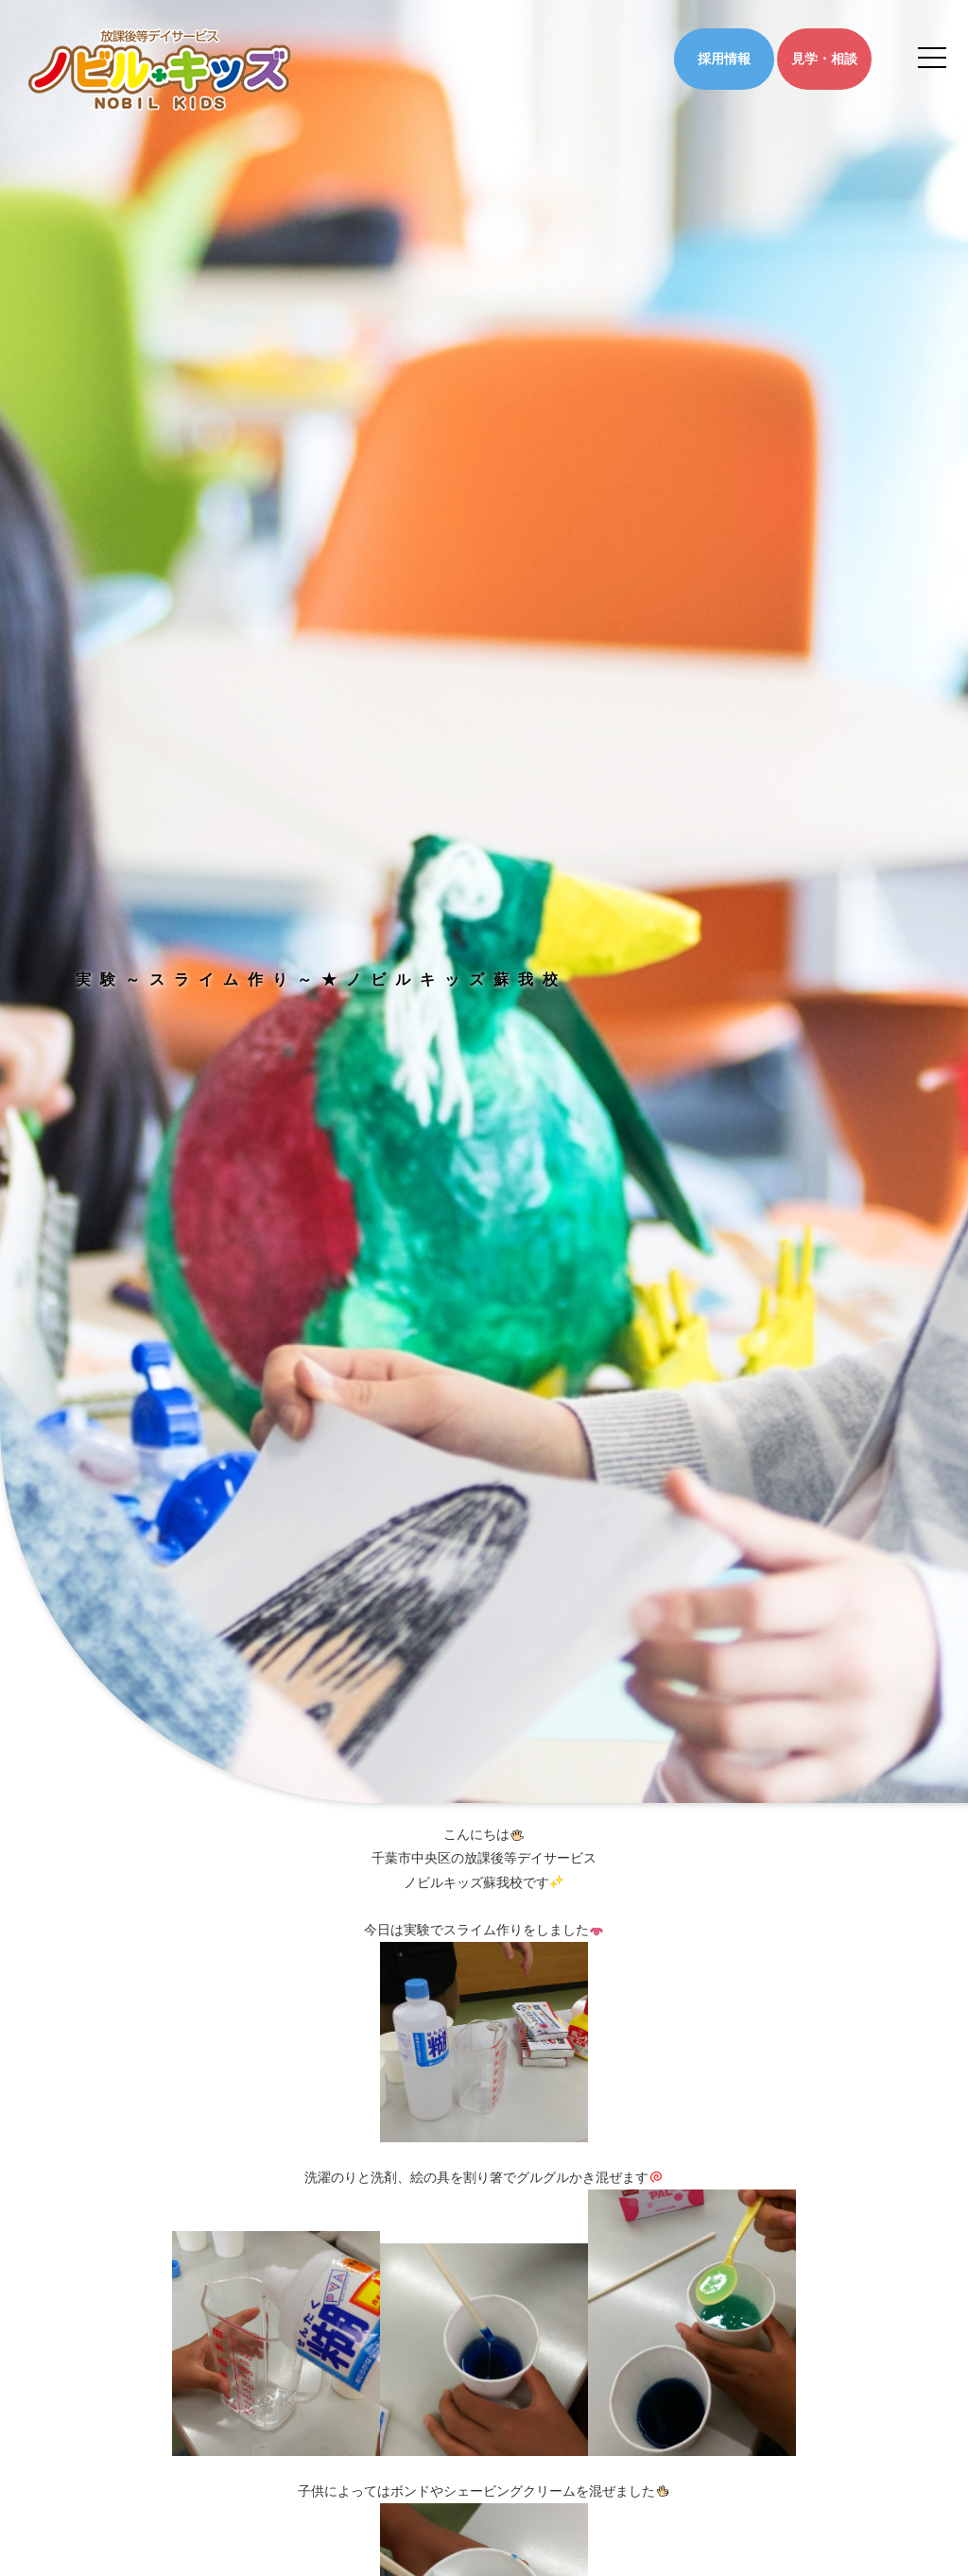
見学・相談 (824, 58)
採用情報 (724, 58)
